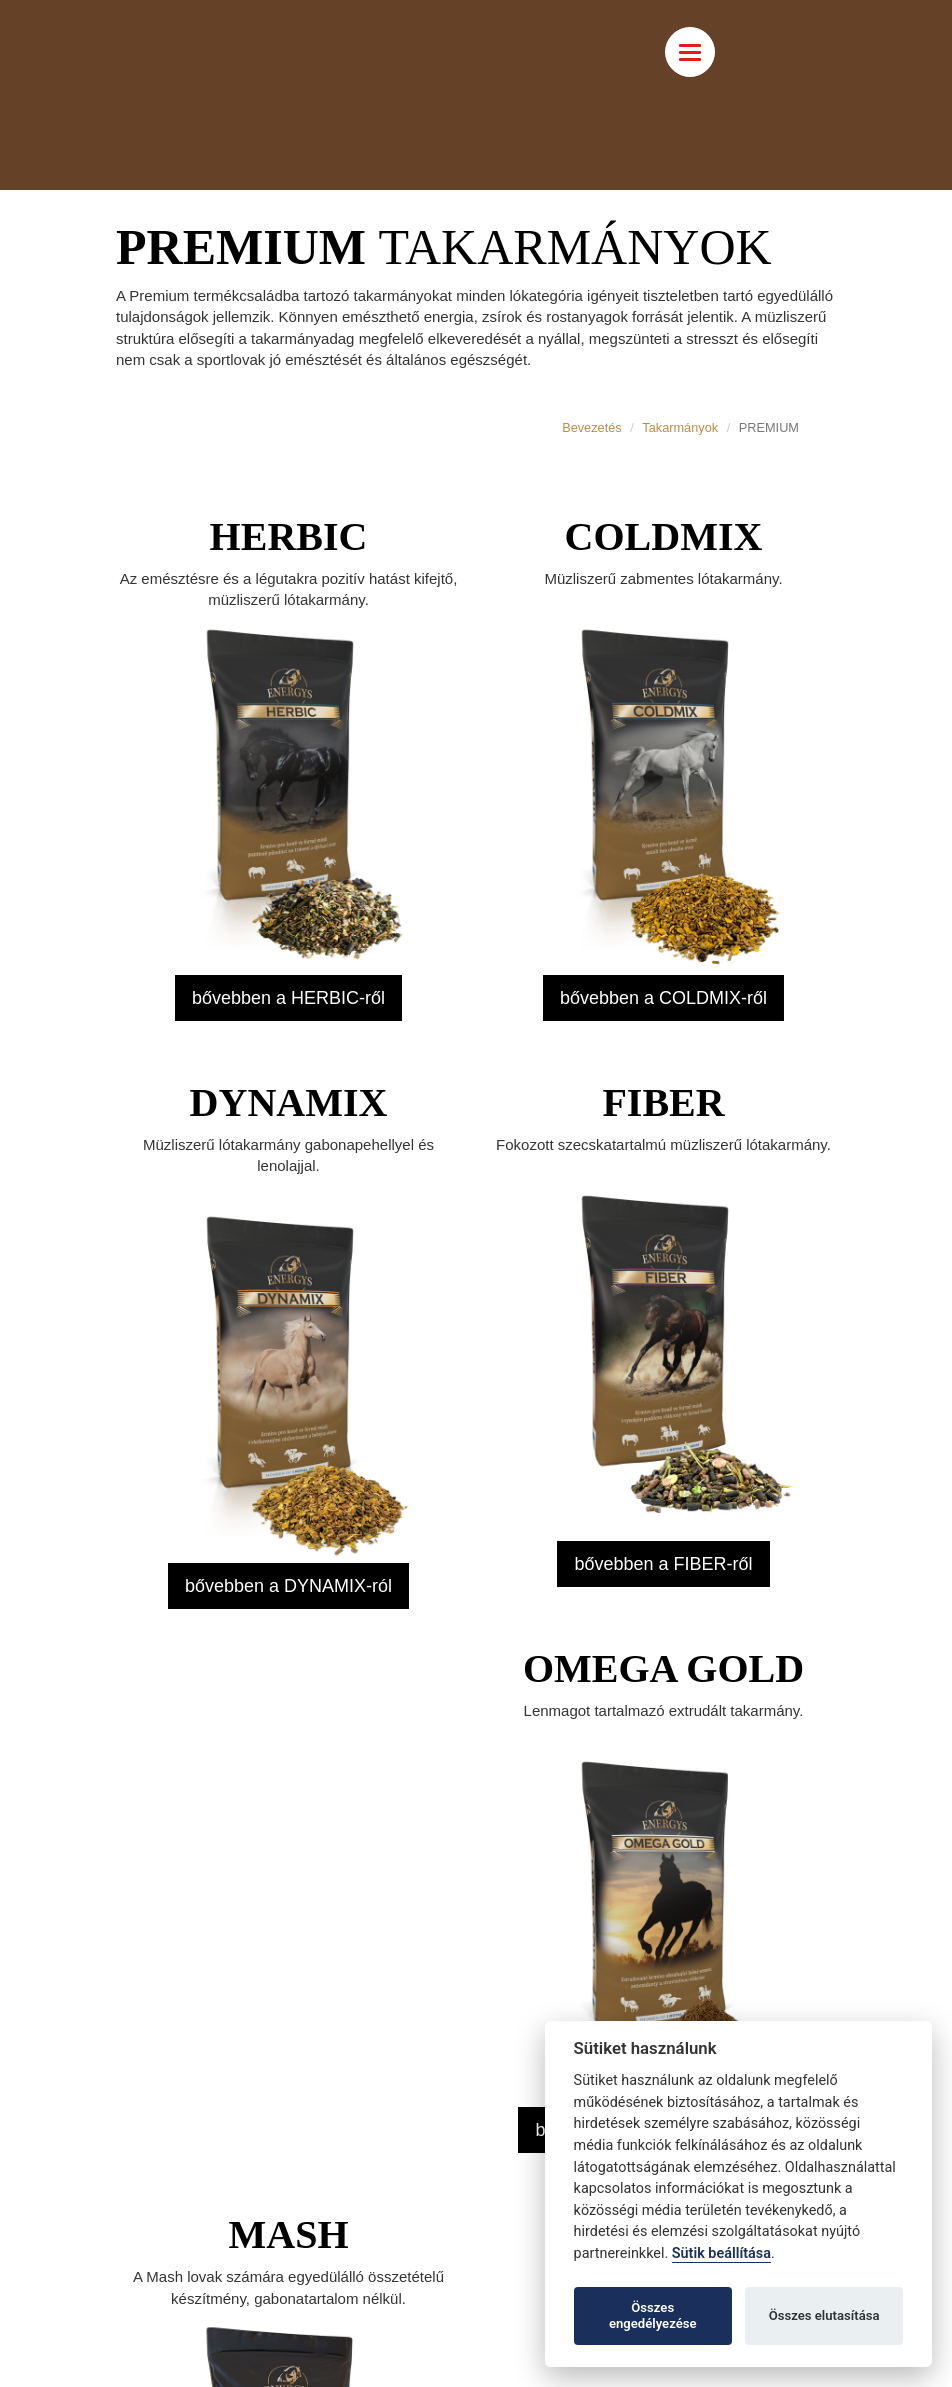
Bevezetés (592, 427)
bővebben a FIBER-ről (663, 1564)
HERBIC (289, 536)
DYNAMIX (289, 1102)
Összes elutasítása (824, 2315)
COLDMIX (664, 536)
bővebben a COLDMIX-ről (663, 998)
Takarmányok (680, 427)
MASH (289, 2234)
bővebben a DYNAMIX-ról (288, 1586)
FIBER (663, 1102)
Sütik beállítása (721, 2253)
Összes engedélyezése (653, 2315)
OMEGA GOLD (663, 1668)
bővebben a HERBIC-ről (288, 998)
